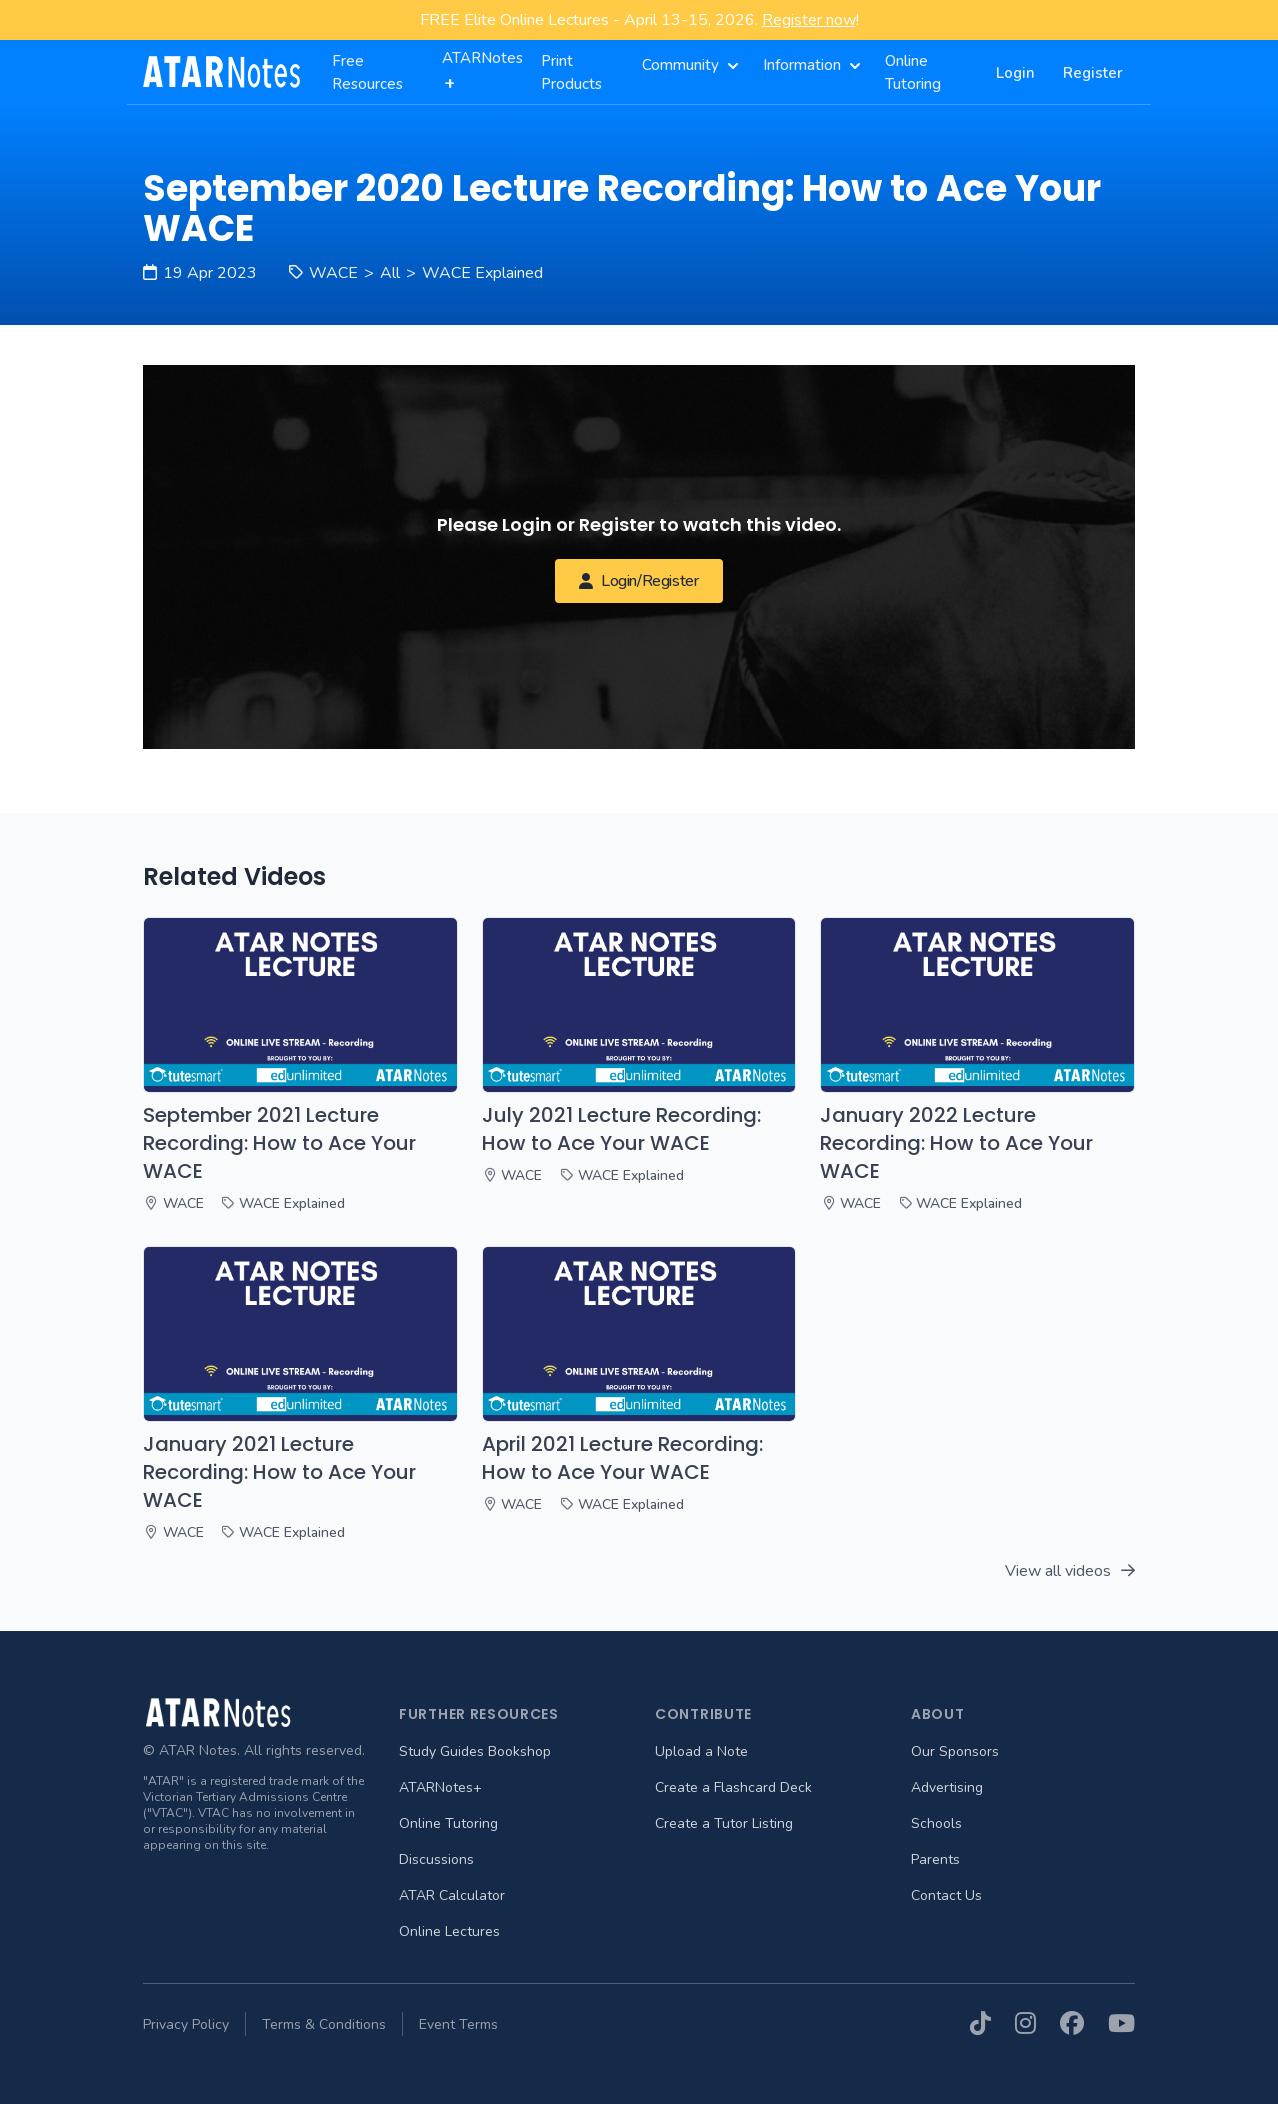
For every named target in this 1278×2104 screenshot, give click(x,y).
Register (1093, 73)
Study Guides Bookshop (475, 1751)
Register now (809, 20)
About (938, 1714)
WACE (333, 273)
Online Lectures (449, 1931)
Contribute (703, 1714)
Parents (935, 1859)
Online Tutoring (448, 1823)
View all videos (1070, 1571)
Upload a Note (701, 1751)
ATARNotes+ (440, 1787)
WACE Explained (482, 273)
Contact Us (946, 1895)
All (390, 273)
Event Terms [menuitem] (458, 2024)
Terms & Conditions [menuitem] (324, 2024)
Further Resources (479, 1714)
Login (1015, 73)
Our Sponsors (955, 1751)
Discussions (436, 1859)
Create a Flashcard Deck (733, 1787)
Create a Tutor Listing (724, 1823)
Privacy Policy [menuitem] (186, 2024)
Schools (936, 1823)
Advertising (947, 1787)
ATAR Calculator (452, 1895)
